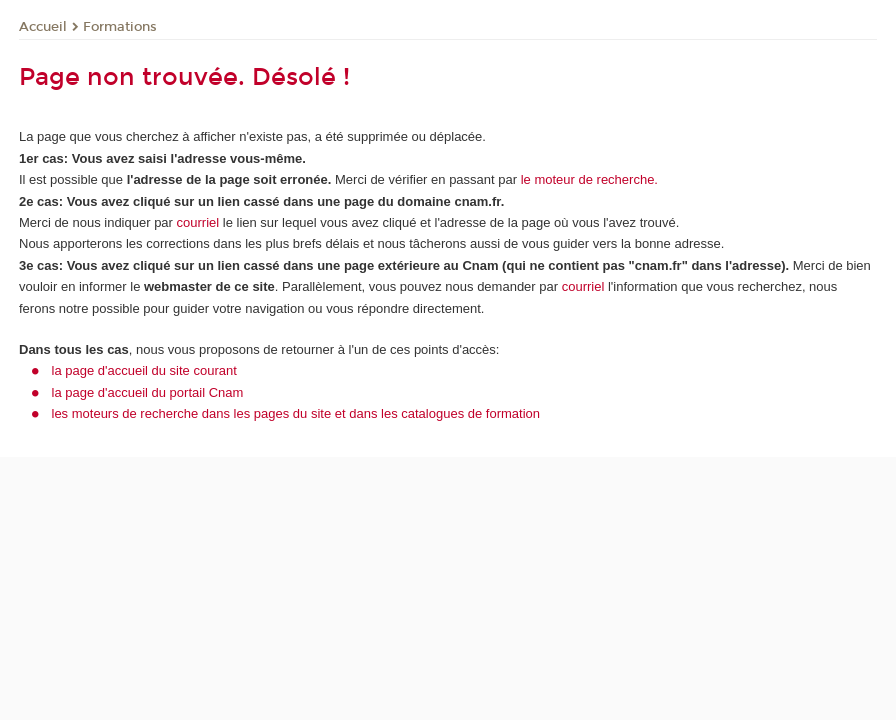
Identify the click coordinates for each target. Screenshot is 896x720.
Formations (120, 27)
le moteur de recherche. (587, 179)
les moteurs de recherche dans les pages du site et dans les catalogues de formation (296, 413)
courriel (198, 222)
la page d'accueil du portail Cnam (148, 392)
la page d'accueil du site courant (144, 370)
